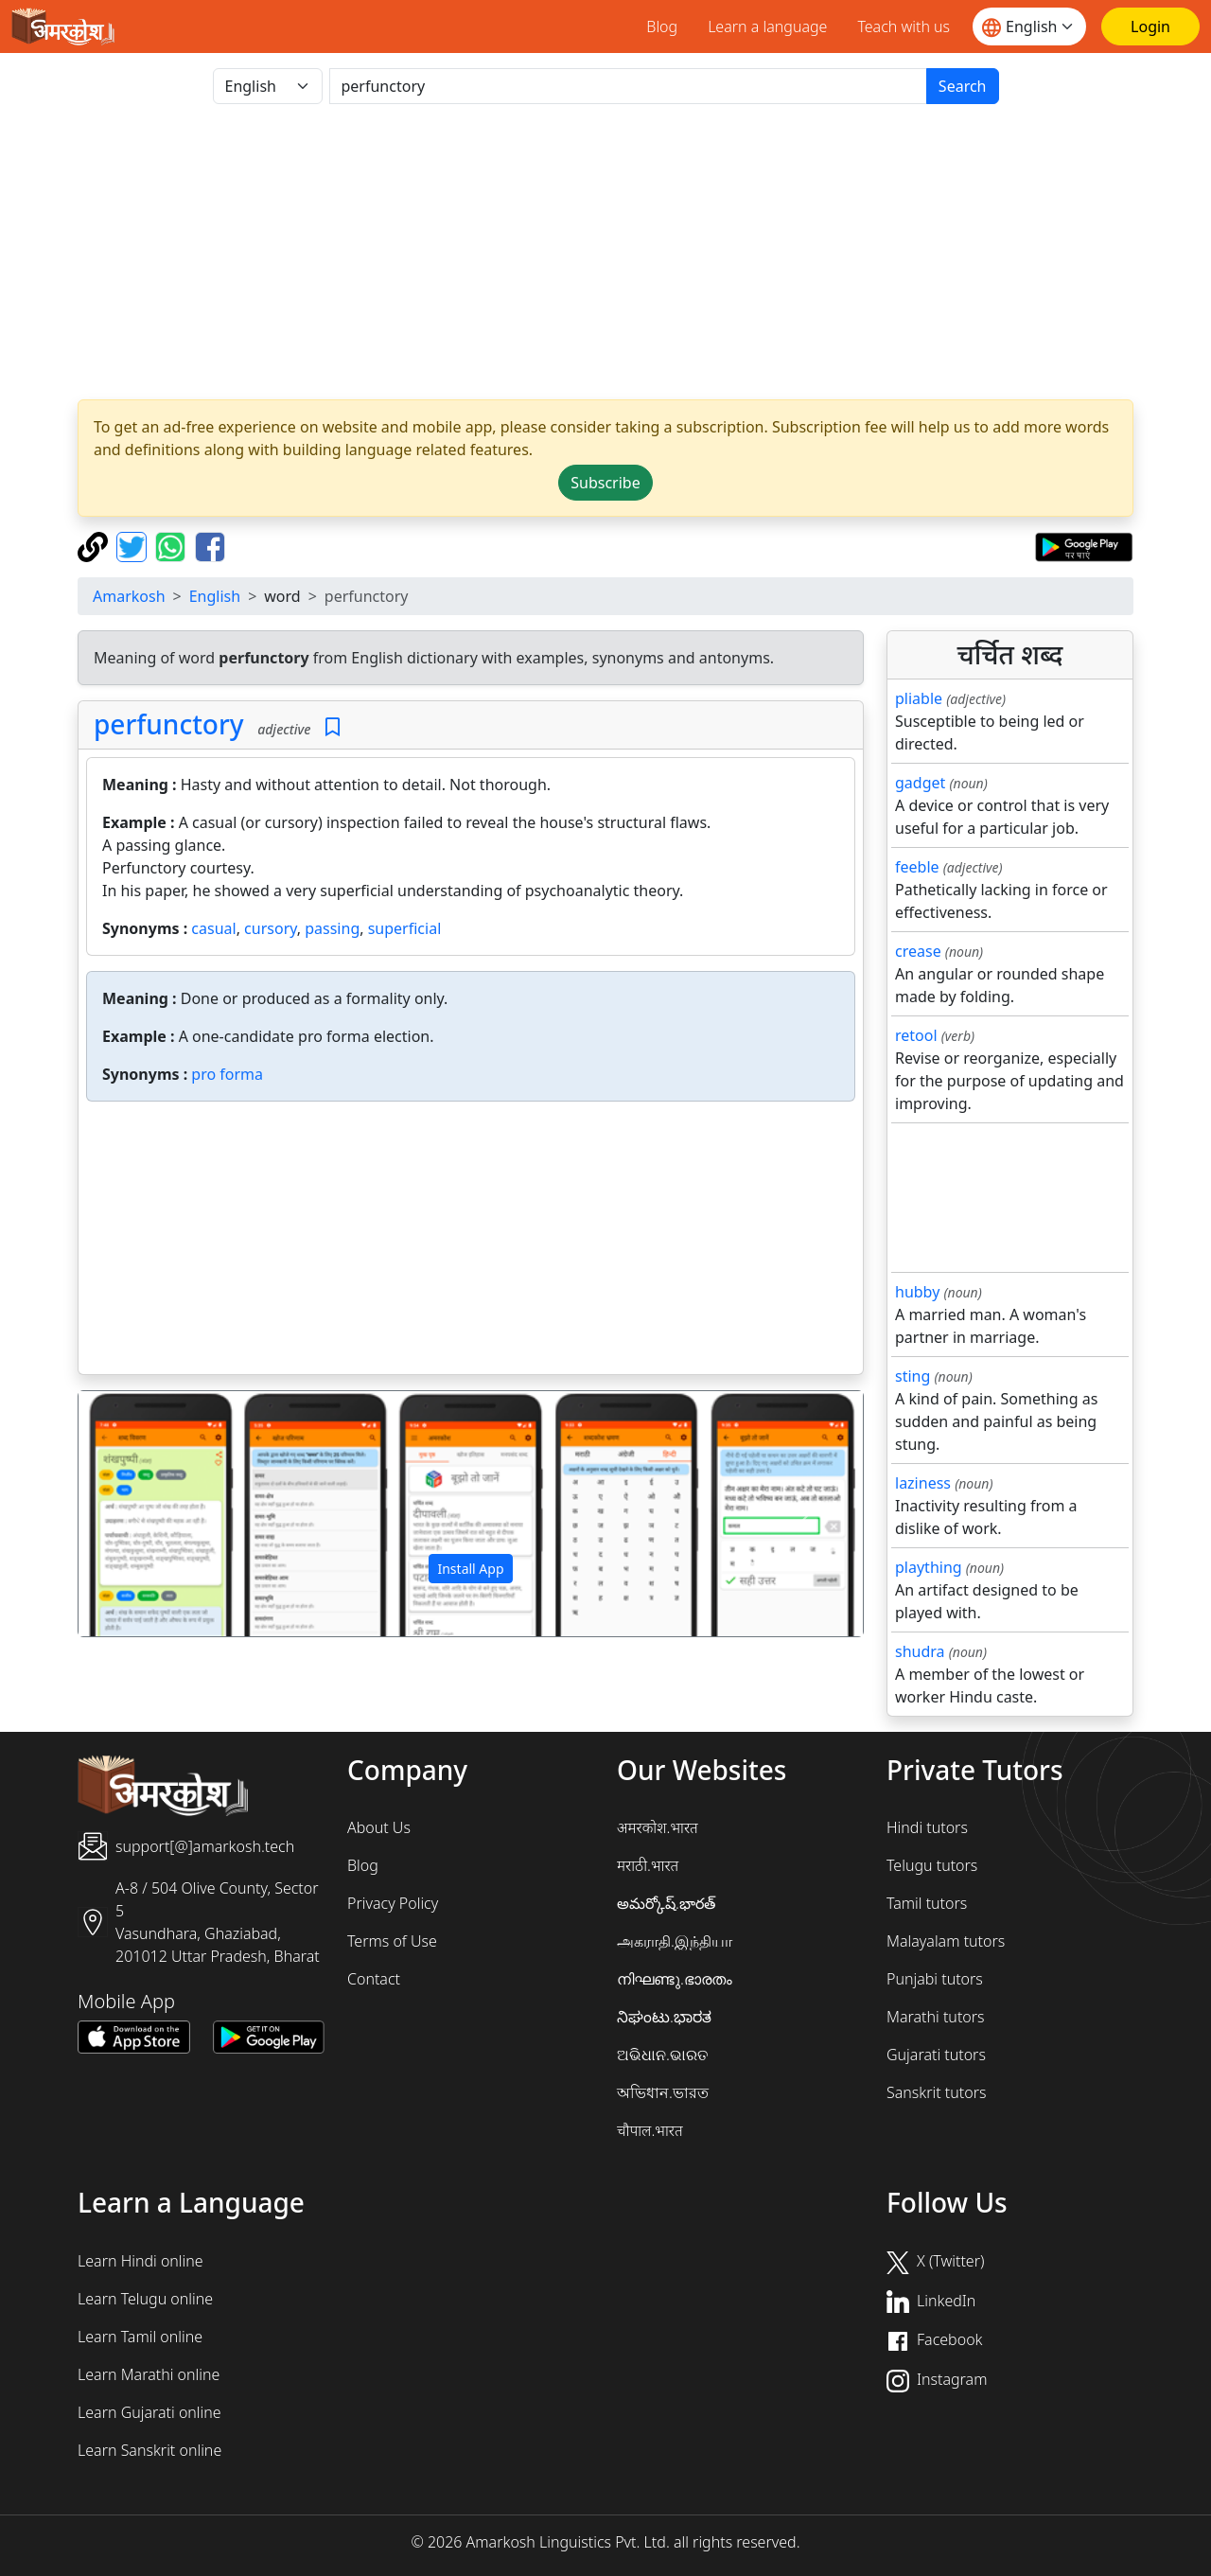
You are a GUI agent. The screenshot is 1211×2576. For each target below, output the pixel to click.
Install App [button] (470, 1569)
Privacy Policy (392, 1903)
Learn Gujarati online (149, 2412)
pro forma (227, 1074)
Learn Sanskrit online (149, 2450)
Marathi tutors (935, 2016)
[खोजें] (628, 86)
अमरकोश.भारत (657, 1827)
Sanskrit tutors (936, 2092)
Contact (373, 1978)
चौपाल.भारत (650, 2130)
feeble (917, 866)
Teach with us (903, 26)
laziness (923, 1483)
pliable (918, 698)
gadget (920, 782)
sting (912, 1376)
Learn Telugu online (145, 2298)
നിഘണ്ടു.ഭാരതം (674, 1978)
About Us (379, 1827)
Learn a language (767, 26)
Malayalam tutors (945, 1941)
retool (916, 1035)
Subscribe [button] (605, 482)
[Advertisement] (605, 251)
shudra (920, 1651)
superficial (405, 928)
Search (963, 86)
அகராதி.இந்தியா (674, 1941)
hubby (917, 1291)
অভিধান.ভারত (663, 2092)
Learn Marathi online (148, 2374)
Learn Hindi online (140, 2260)
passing (332, 928)
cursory (270, 928)
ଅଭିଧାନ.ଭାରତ (662, 2054)
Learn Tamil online (140, 2336)
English (214, 596)
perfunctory (169, 724)
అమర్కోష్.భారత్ (666, 1903)
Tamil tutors (926, 1903)
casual (213, 928)
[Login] (1150, 26)
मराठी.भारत (647, 1865)
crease (918, 951)
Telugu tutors (931, 1865)
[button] (137, 1514)
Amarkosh (129, 596)
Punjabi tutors (934, 1978)
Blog (661, 26)
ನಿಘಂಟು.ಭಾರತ (664, 2016)
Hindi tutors (927, 1827)
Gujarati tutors (936, 2054)
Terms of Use (392, 1941)
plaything (928, 1567)
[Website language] (1029, 26)
